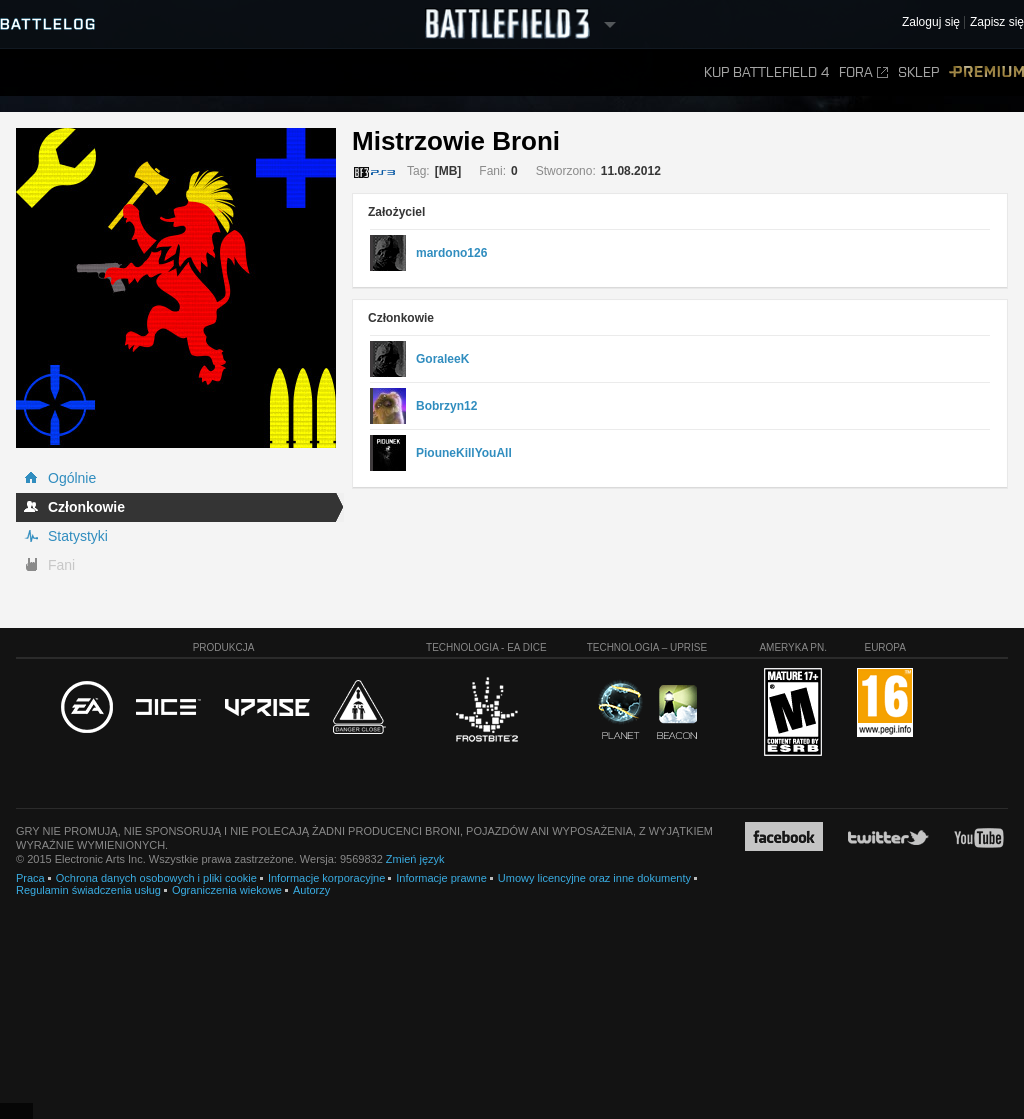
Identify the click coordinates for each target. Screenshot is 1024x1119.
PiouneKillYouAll (464, 453)
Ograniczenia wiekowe (227, 890)
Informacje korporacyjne (326, 878)
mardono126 (451, 253)
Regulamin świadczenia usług (88, 890)
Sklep (918, 72)
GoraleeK (442, 359)
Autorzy (311, 890)
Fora (863, 72)
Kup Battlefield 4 (766, 72)
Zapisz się (997, 22)
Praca (30, 878)
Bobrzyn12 (446, 406)
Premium (986, 72)
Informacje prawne (441, 878)
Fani (61, 565)
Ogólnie (72, 478)
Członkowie (86, 507)
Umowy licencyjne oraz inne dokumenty (594, 878)
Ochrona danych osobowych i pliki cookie (156, 878)
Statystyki (78, 536)
